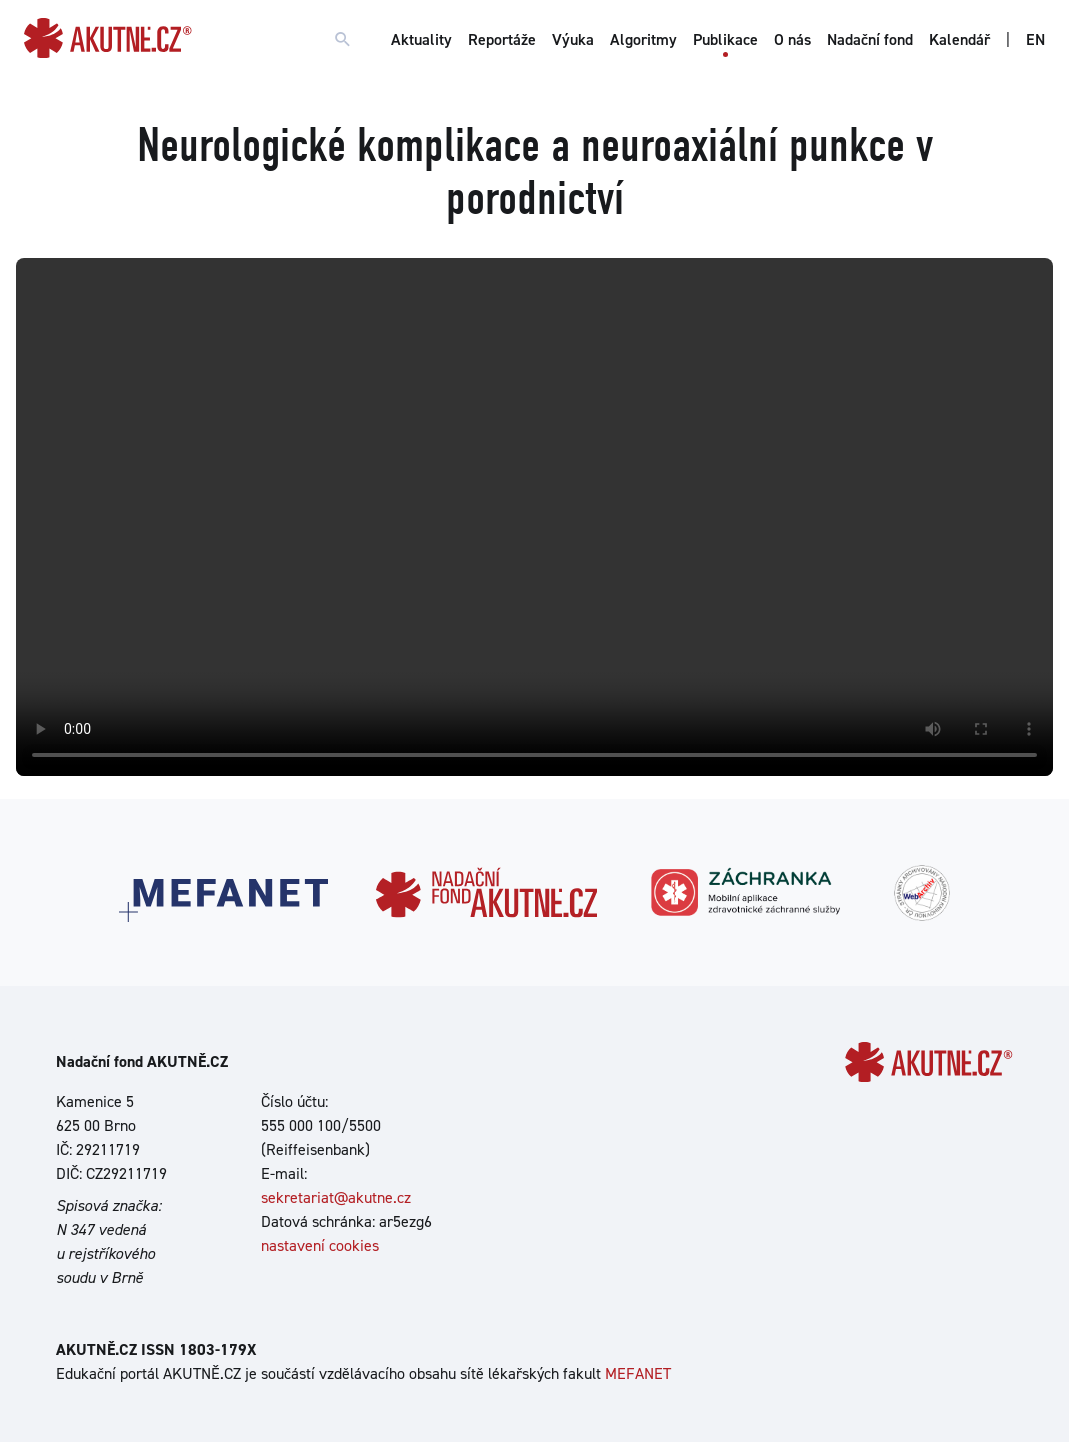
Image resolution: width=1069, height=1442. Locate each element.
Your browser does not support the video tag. (534, 517)
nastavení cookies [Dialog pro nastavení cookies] (320, 1245)
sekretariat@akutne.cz (336, 1197)
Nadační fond (870, 39)
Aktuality (421, 39)
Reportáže (502, 39)
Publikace (725, 39)
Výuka (573, 39)
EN (1035, 39)
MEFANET (638, 1373)
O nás (792, 39)
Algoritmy (643, 39)
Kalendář (959, 39)
